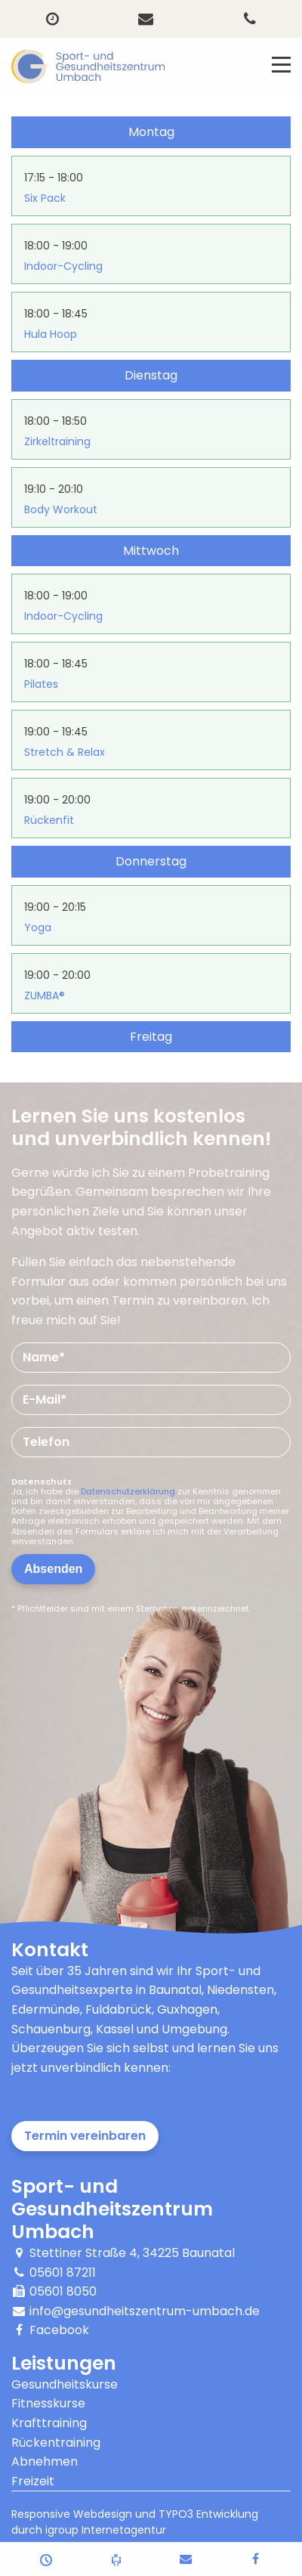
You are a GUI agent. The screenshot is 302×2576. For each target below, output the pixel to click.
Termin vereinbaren (85, 2135)
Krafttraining (49, 2423)
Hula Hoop (50, 334)
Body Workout (60, 509)
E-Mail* (44, 1399)
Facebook (59, 2330)
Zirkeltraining (57, 441)
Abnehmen (44, 2461)
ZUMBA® (44, 995)
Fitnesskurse (48, 2403)
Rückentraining (55, 2442)
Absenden (53, 1568)
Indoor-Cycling (63, 266)
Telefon (46, 1442)
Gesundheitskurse (64, 2384)
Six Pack (45, 198)
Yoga (37, 927)
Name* (44, 1357)
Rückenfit (49, 820)
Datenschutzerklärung (128, 1491)
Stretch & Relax (64, 752)
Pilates (41, 684)
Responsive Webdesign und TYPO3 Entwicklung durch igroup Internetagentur (134, 2521)
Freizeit (32, 2481)
